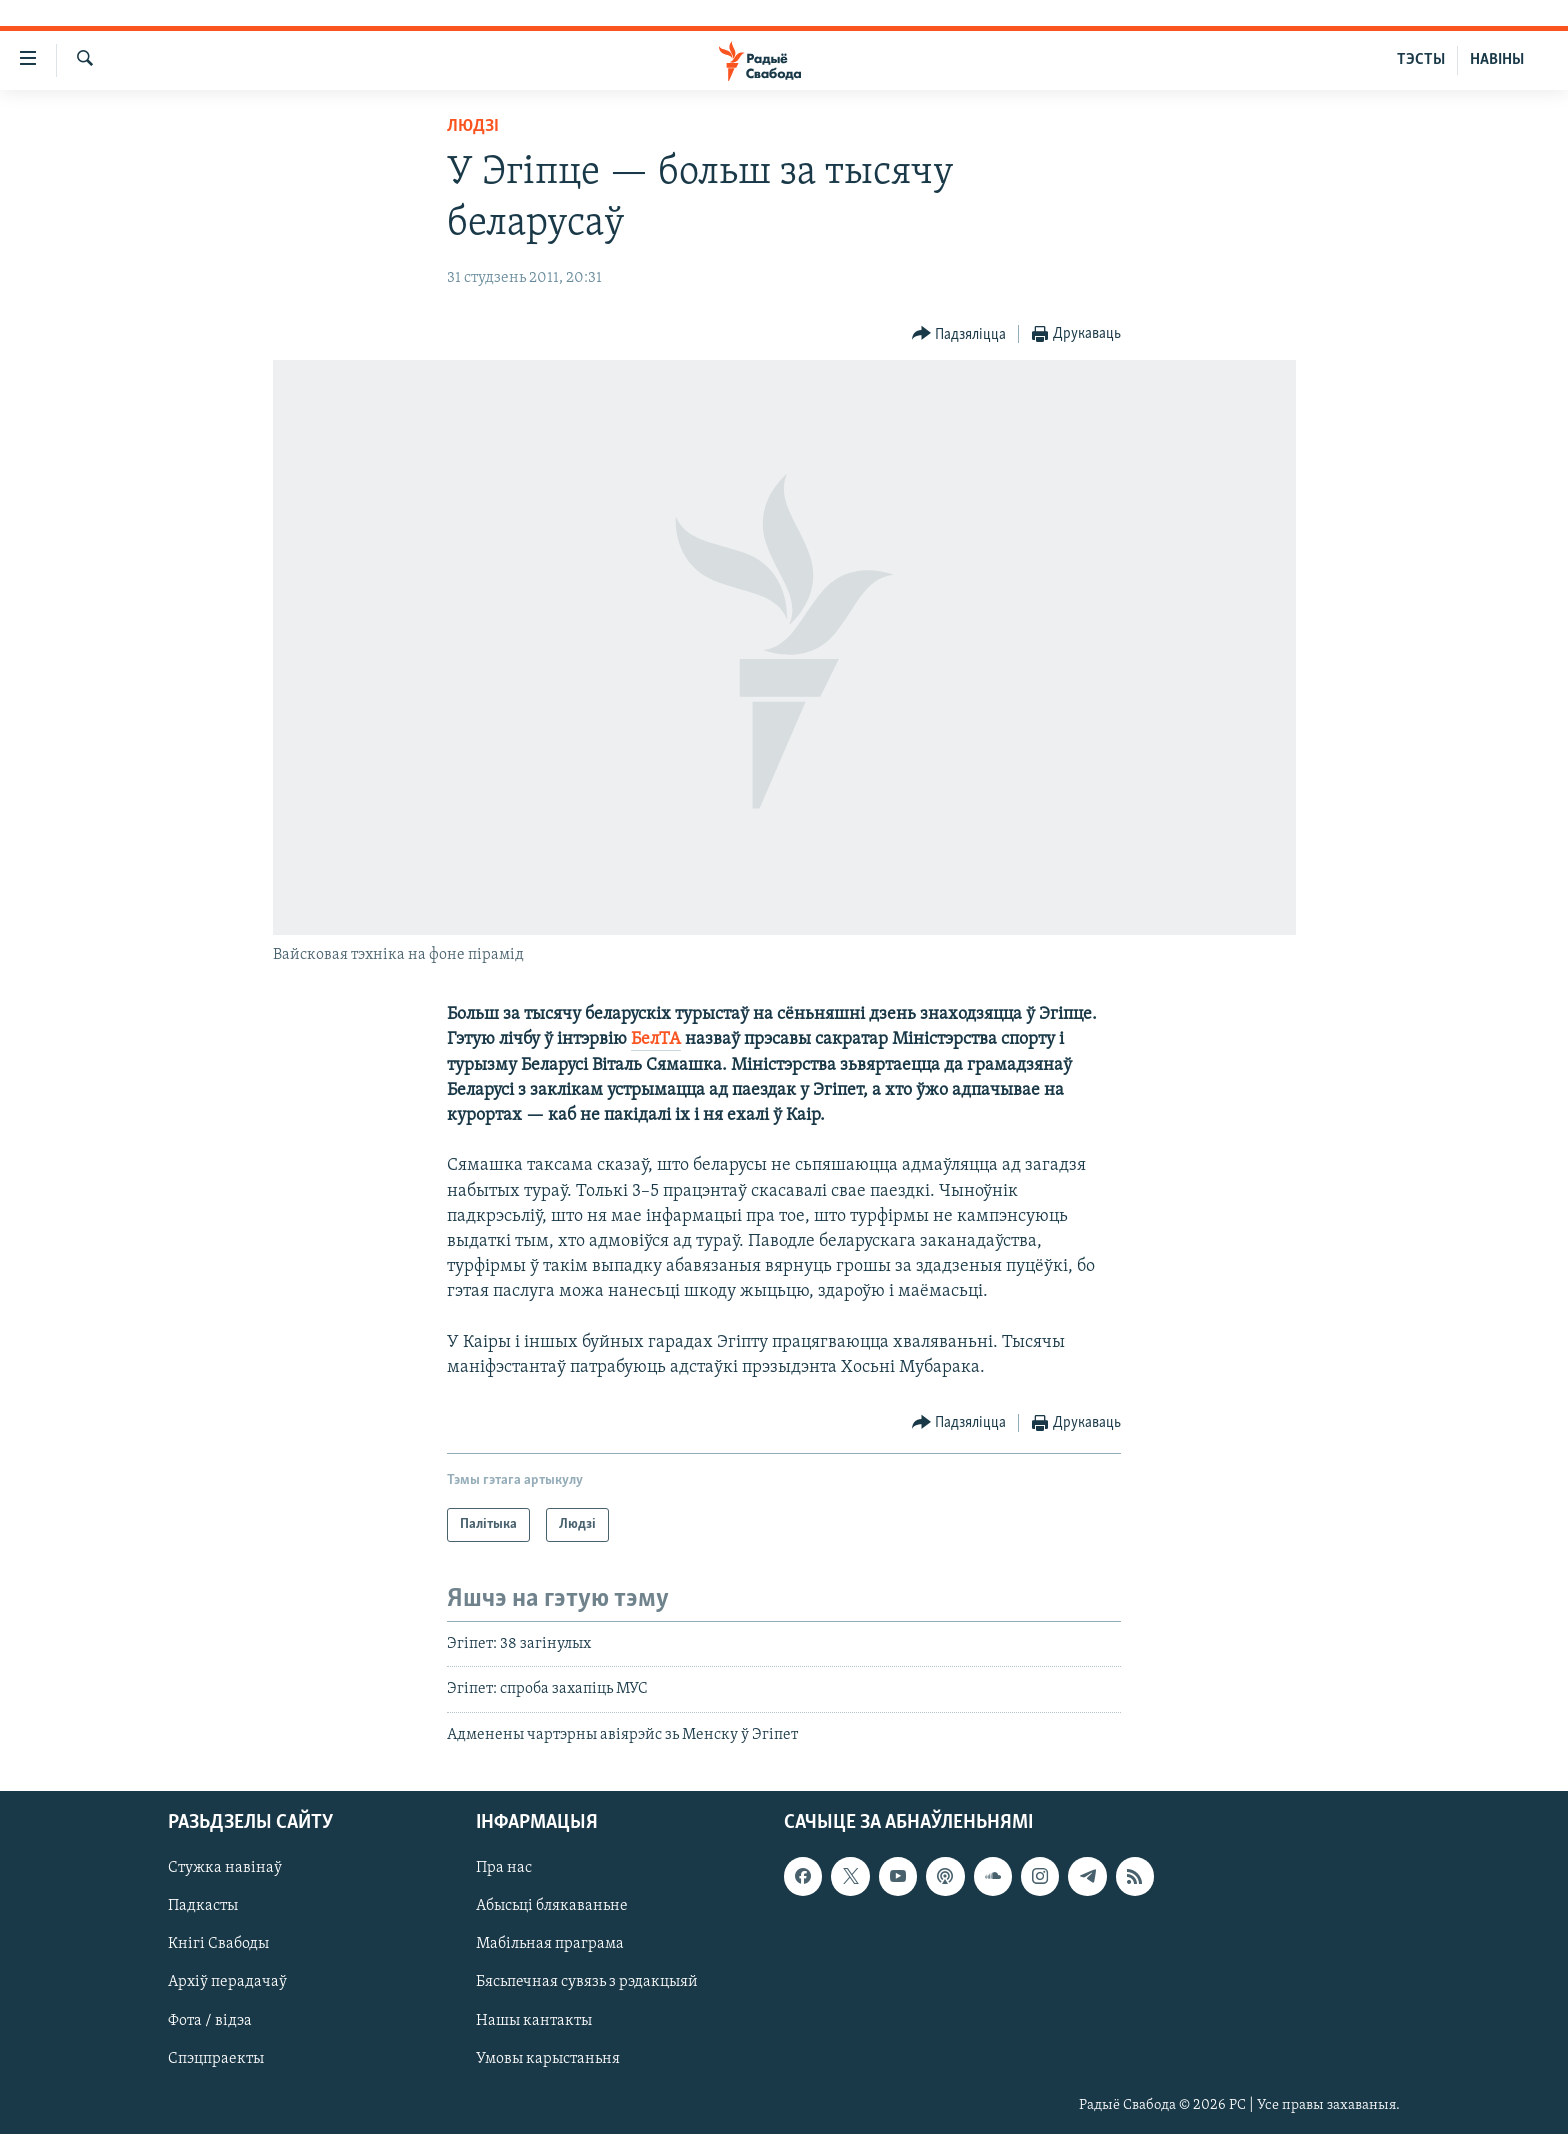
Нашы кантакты (534, 2021)
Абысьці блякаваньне (552, 1907)
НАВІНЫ (1497, 60)
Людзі (473, 126)
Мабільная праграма (550, 1945)
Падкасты (203, 1907)
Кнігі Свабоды (218, 1945)
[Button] (959, 334)
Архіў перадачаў (227, 1983)
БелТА (656, 1039)
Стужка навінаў (225, 1869)
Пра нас (504, 1869)
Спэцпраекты (216, 2059)
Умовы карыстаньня (548, 2059)
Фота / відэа (210, 2021)
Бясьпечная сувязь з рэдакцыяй (587, 1983)
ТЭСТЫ (1421, 60)
